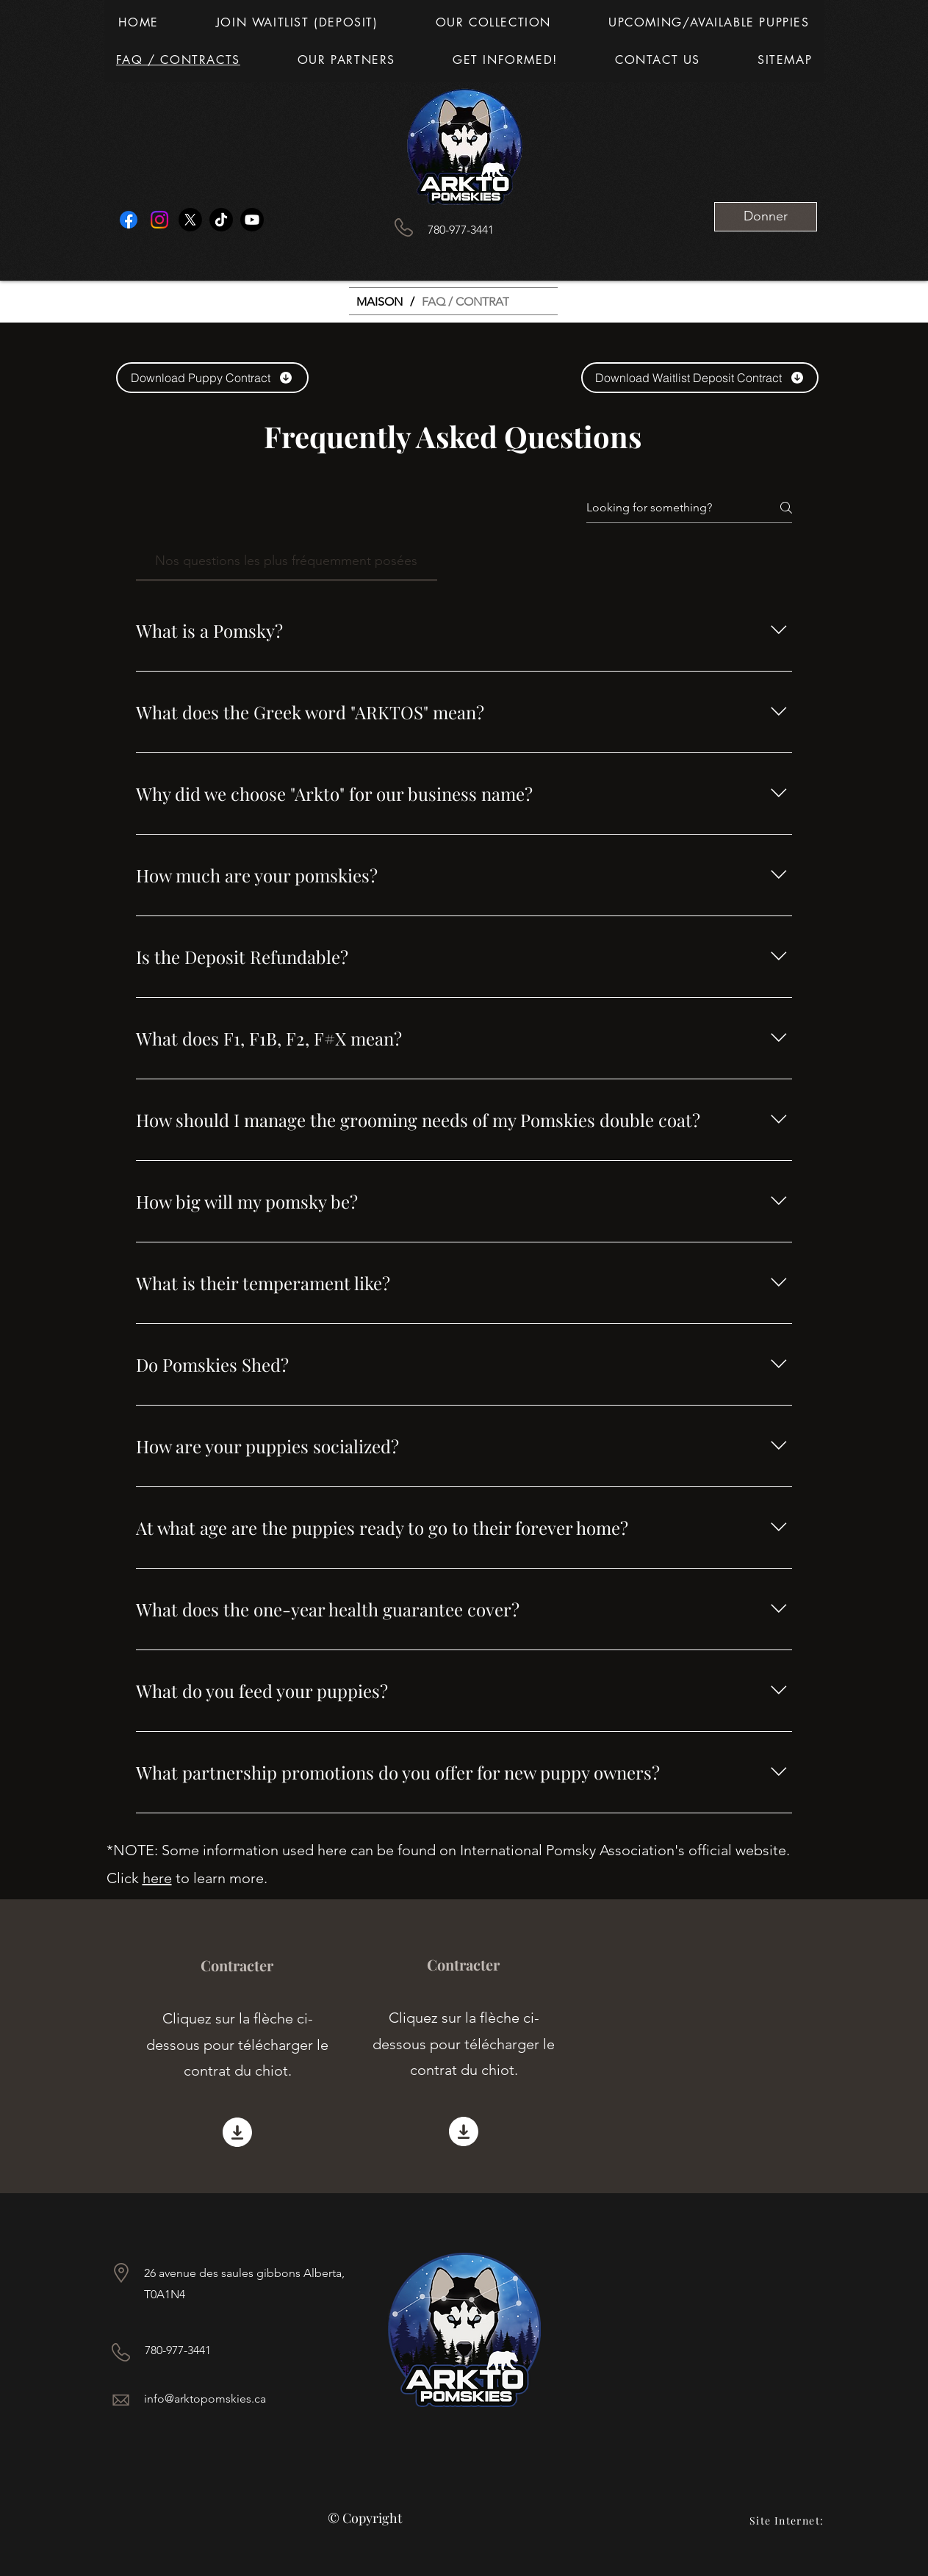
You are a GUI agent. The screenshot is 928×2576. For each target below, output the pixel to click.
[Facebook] (128, 219)
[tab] (287, 561)
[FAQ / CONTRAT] (465, 301)
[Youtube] (252, 219)
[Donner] (765, 216)
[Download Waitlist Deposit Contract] (700, 377)
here (157, 1878)
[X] (190, 219)
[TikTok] (221, 219)
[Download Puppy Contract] (212, 377)
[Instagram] (159, 219)
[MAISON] (379, 301)
